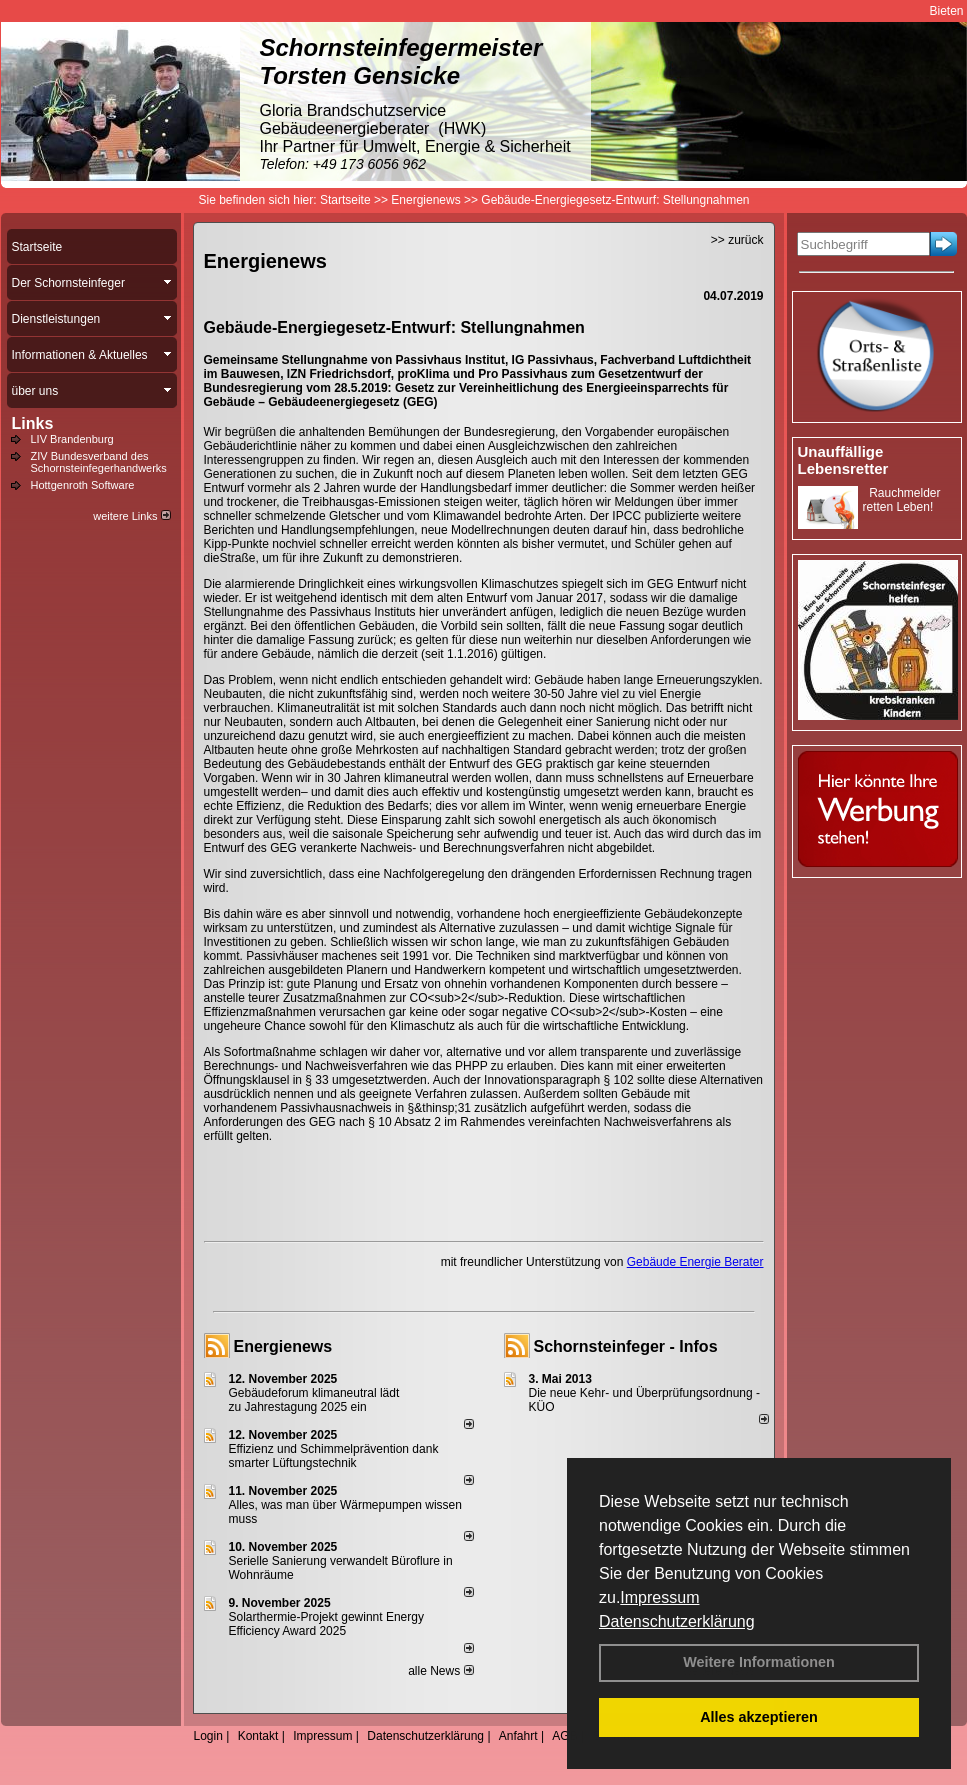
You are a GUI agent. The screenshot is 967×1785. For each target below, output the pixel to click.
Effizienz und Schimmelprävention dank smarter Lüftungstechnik (334, 1456)
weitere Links (131, 516)
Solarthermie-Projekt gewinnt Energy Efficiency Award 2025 (326, 1624)
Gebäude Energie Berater (695, 1262)
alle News (440, 1671)
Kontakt (258, 1736)
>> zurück (737, 240)
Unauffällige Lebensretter (843, 460)
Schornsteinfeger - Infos (626, 1346)
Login (208, 1736)
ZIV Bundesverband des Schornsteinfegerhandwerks (99, 462)
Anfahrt (518, 1736)
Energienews (283, 1346)
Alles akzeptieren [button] (759, 1717)
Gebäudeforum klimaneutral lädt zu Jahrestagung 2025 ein (314, 1400)
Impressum (659, 1597)
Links (33, 423)
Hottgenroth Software (83, 485)
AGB (564, 1736)
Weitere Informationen (759, 1662)
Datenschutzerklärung (677, 1621)
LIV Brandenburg (72, 439)
